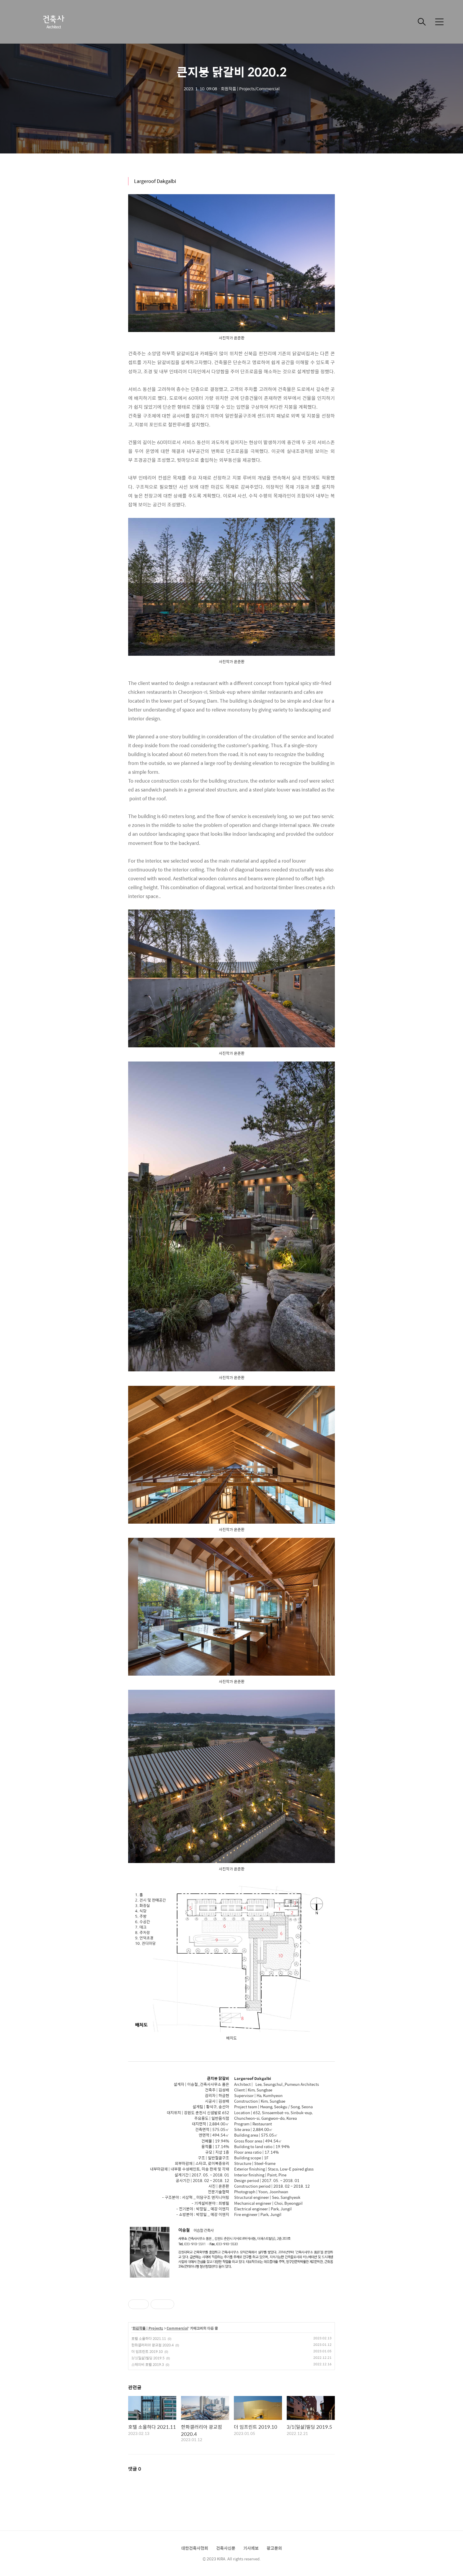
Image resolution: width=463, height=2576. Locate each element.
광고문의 (274, 2548)
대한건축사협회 (194, 2548)
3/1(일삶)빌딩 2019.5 (147, 2358)
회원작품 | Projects (148, 2328)
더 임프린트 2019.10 (147, 2351)
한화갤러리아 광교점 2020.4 (152, 2345)
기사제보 (251, 2548)
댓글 (134, 2468)
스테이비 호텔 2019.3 (147, 2364)
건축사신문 (225, 2548)
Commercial (177, 2328)
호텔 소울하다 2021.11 (148, 2338)
